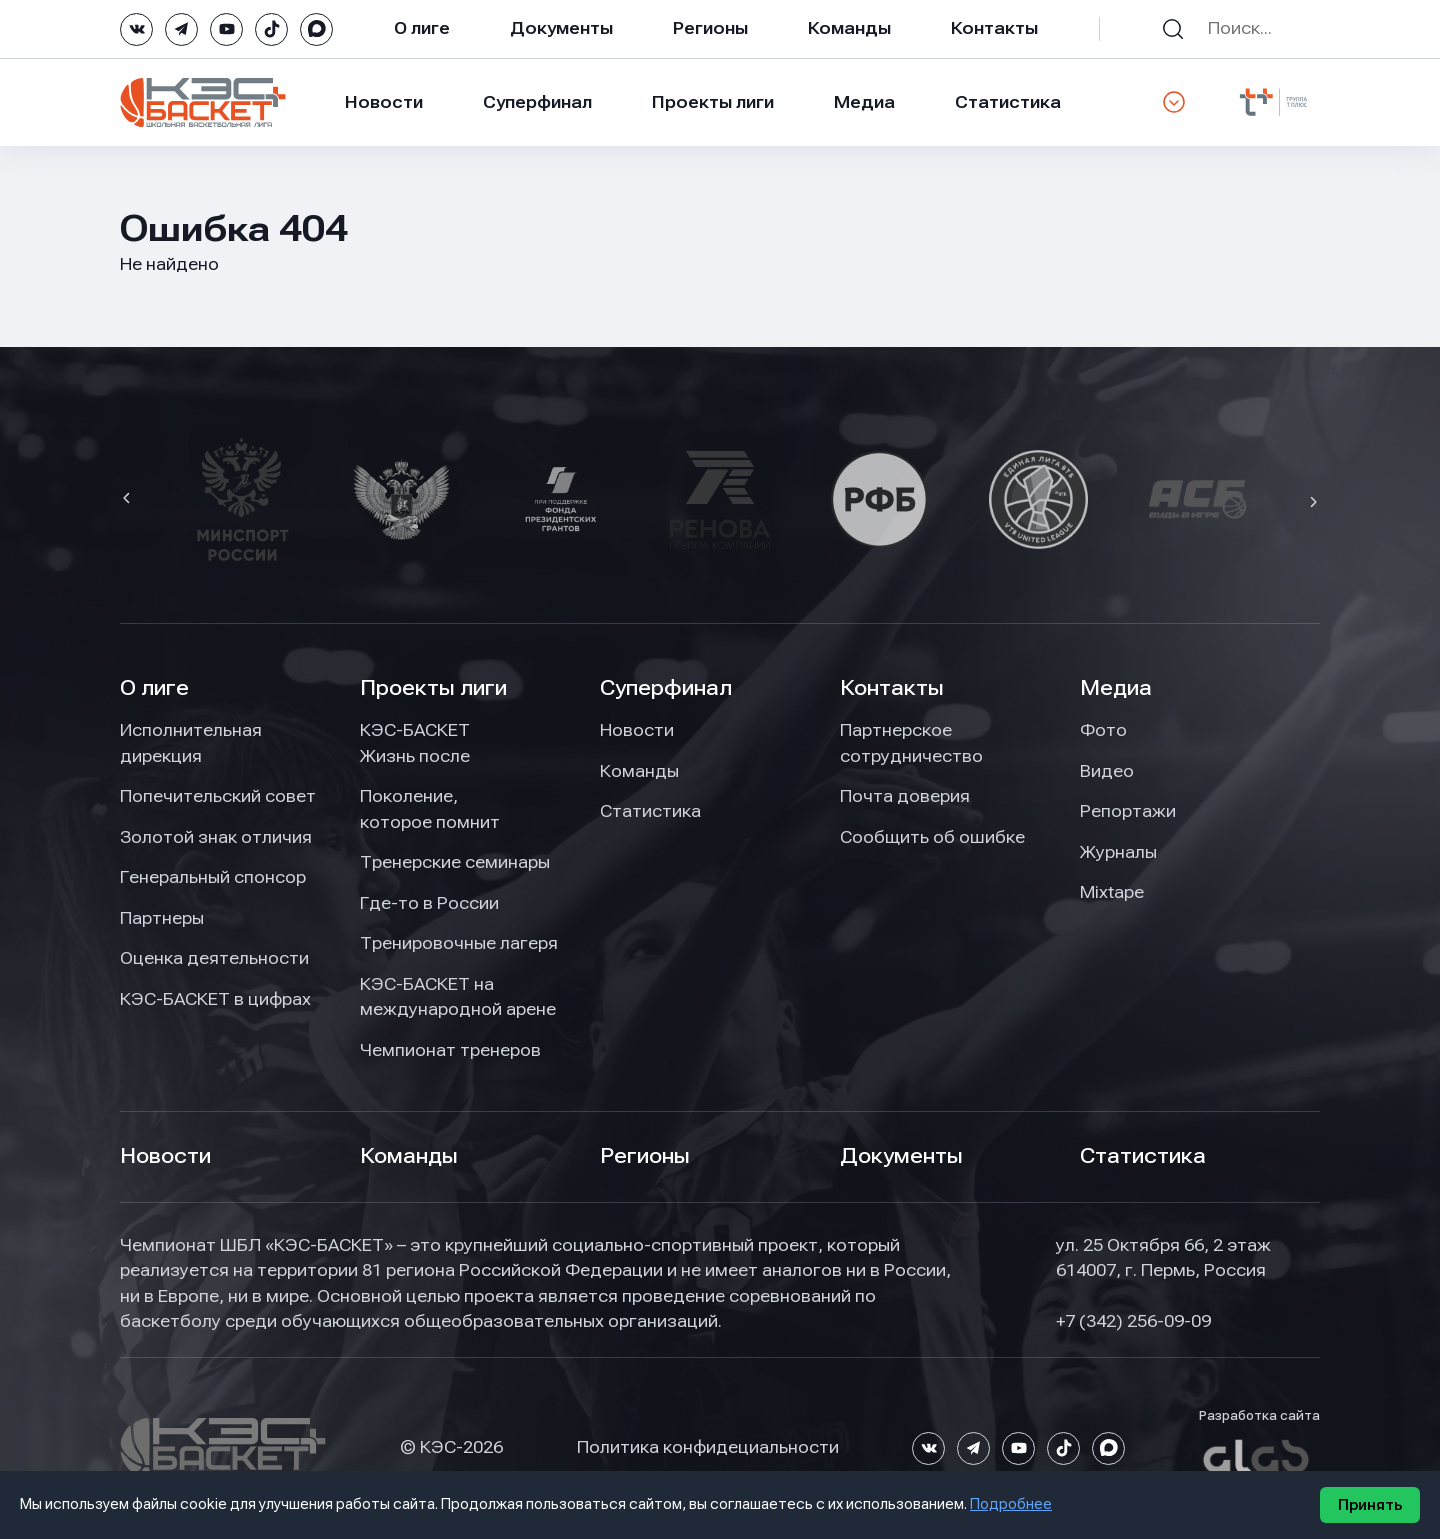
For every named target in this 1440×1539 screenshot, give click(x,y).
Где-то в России (429, 903)
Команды (849, 28)
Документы (561, 28)
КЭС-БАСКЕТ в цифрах (215, 999)
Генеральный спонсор (213, 877)
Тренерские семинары (455, 862)
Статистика (1008, 102)
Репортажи (1128, 811)
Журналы (1118, 852)
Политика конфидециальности (708, 1447)
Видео (1107, 771)
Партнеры (162, 918)
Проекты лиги (433, 688)
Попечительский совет (218, 796)
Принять (1370, 1505)
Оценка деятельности (214, 958)
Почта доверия (905, 796)
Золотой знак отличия (216, 837)
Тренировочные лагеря (459, 943)
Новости (384, 102)
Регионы (710, 28)
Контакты (994, 28)
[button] (129, 500)
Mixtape (1112, 892)
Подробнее (1011, 1504)
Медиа (864, 102)
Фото (1103, 730)
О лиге (422, 28)
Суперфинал (537, 102)
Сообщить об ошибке (932, 837)
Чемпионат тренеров (450, 1050)
